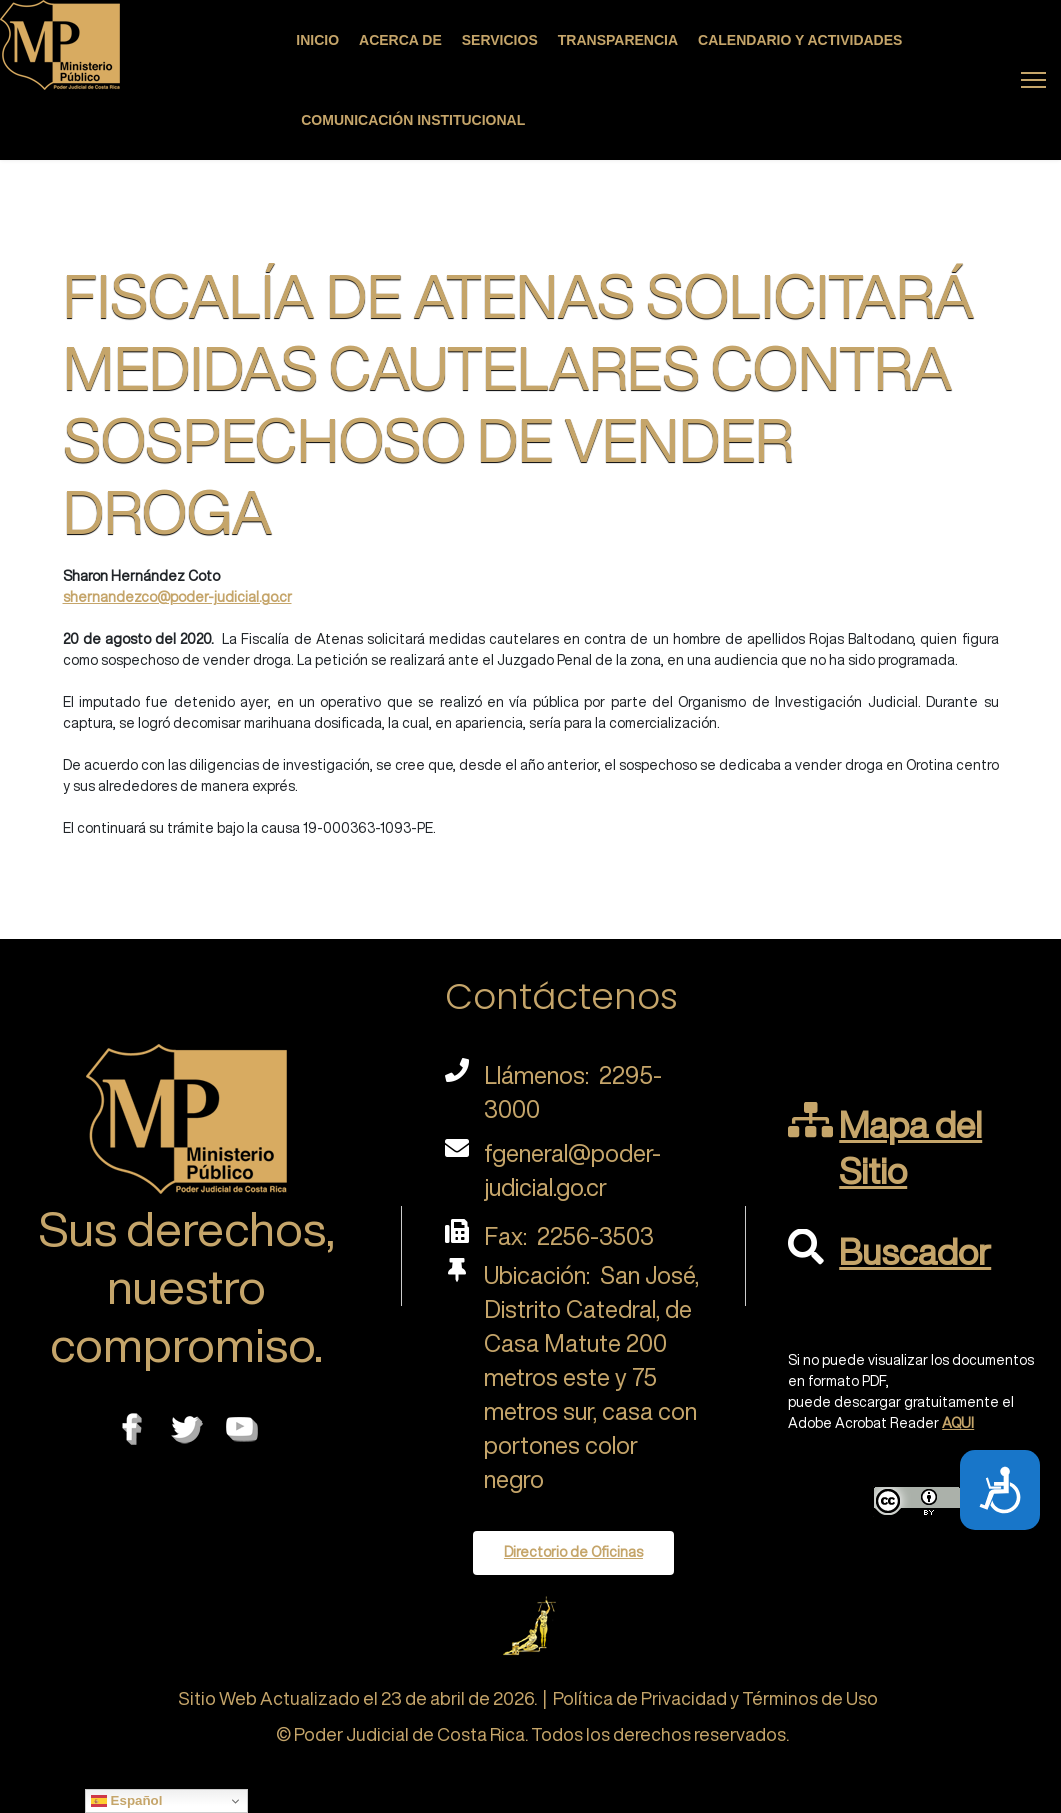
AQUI (958, 1423)
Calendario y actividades (800, 40)
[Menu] (1033, 80)
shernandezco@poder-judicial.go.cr (177, 597)
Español (127, 1801)
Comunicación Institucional (413, 120)
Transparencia (618, 40)
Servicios (500, 40)
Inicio (317, 40)
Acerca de (400, 40)
